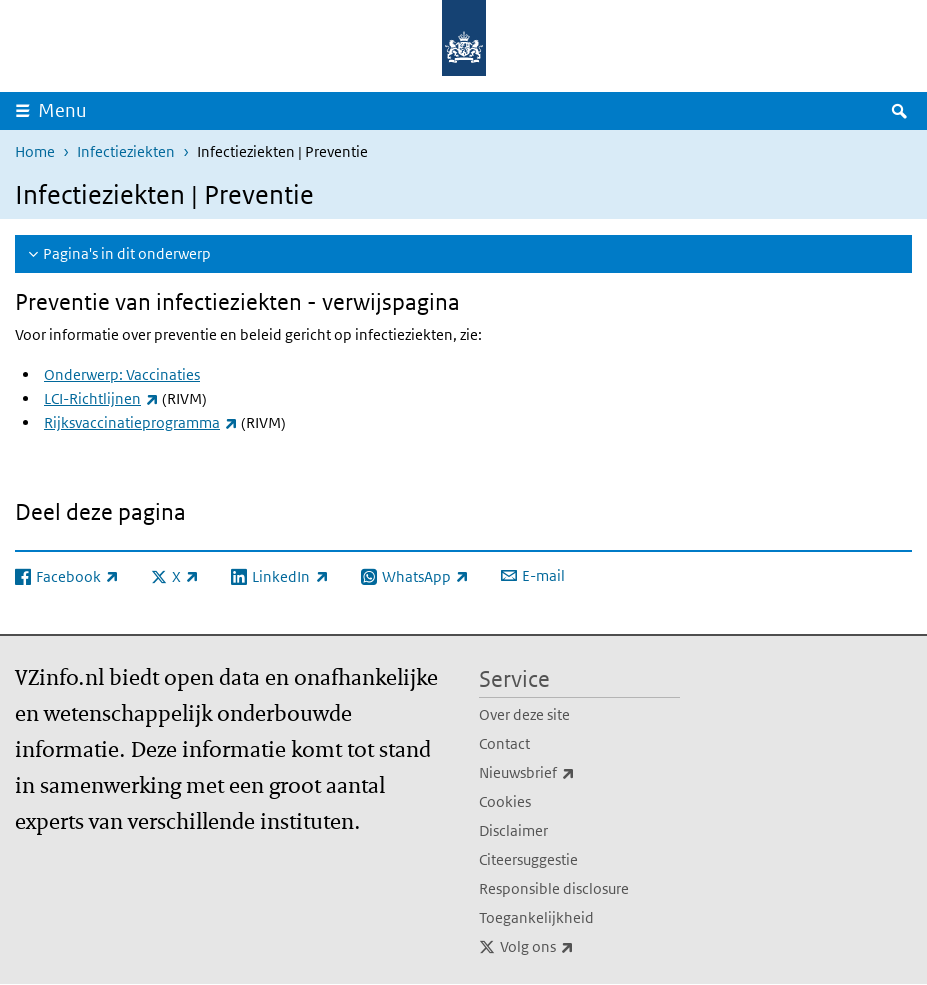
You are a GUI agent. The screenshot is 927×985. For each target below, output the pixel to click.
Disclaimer (513, 830)
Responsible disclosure (554, 888)
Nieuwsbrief (571, 773)
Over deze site (524, 714)
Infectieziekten (126, 151)
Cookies (505, 801)
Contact (504, 743)
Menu (62, 110)
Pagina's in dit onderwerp (127, 253)
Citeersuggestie (528, 859)
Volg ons (581, 947)
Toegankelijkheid (536, 917)
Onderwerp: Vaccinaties (122, 374)
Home (35, 151)
